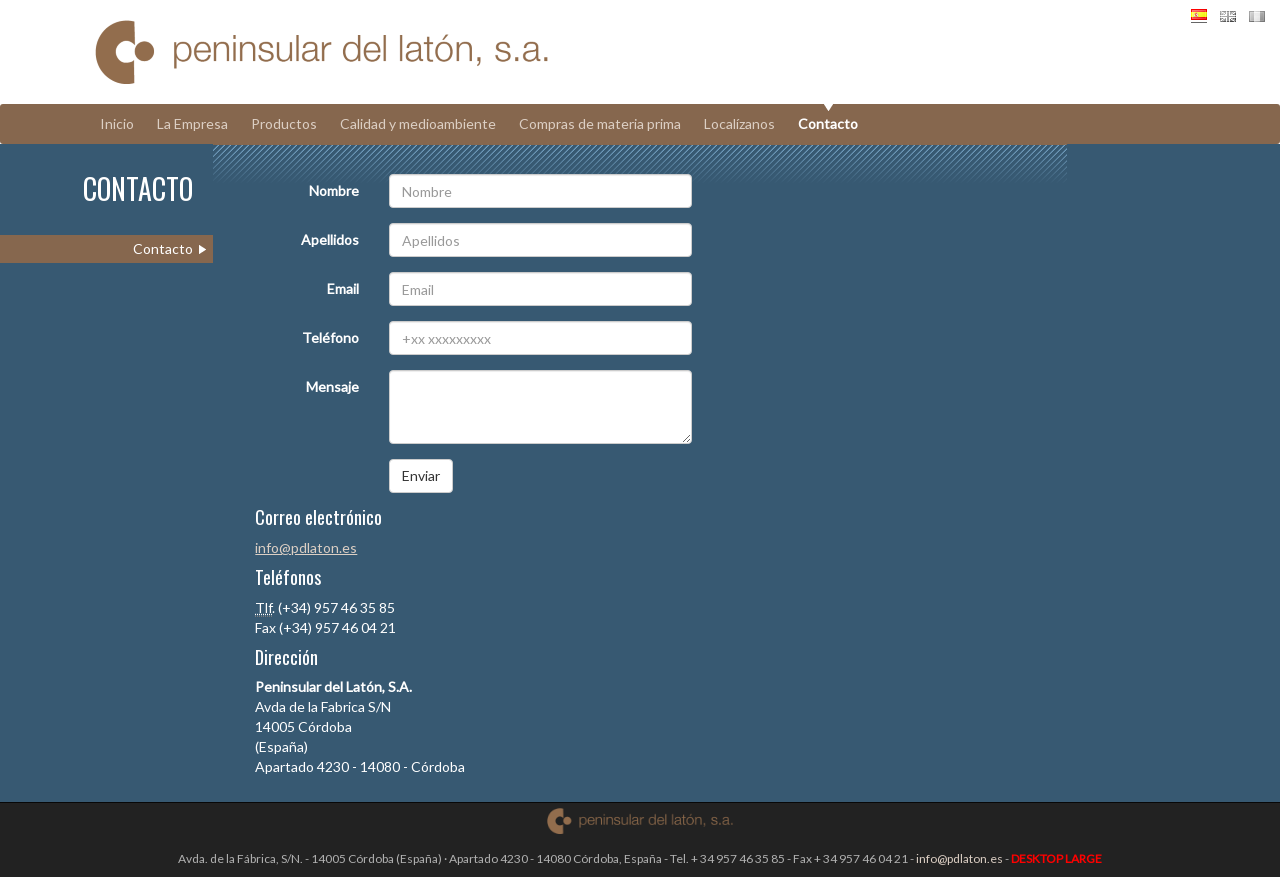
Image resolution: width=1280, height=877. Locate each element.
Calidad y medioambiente (418, 123)
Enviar (421, 475)
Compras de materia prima (600, 123)
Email (343, 288)
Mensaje (332, 386)
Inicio (117, 123)
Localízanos (739, 123)
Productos (284, 123)
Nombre (334, 190)
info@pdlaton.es (306, 547)
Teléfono (330, 337)
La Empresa (192, 123)
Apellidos (330, 239)
